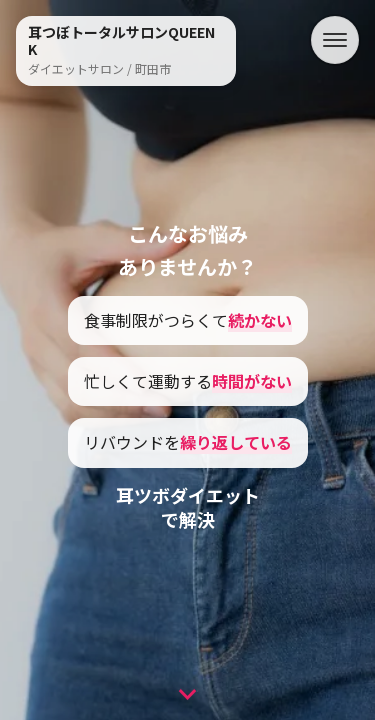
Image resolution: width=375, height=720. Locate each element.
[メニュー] (335, 40)
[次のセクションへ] (187, 690)
